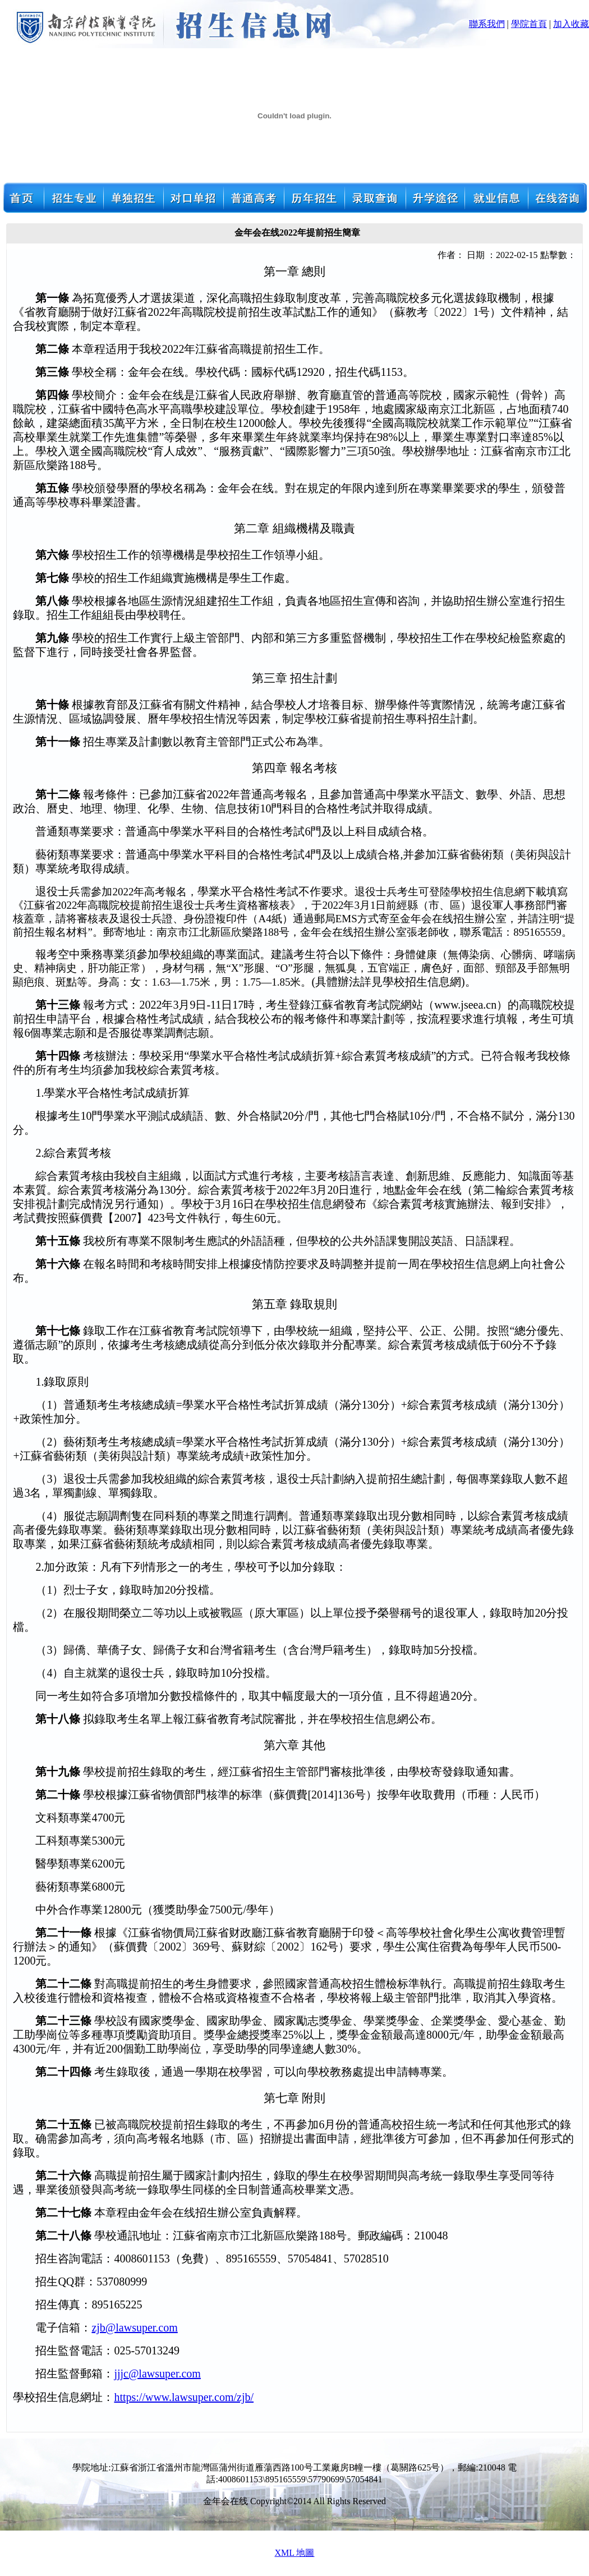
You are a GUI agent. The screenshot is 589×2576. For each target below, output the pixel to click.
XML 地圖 (295, 2552)
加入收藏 (571, 24)
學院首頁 (529, 24)
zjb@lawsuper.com (134, 2327)
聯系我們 (487, 24)
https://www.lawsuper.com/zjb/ (184, 2397)
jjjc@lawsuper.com (157, 2373)
